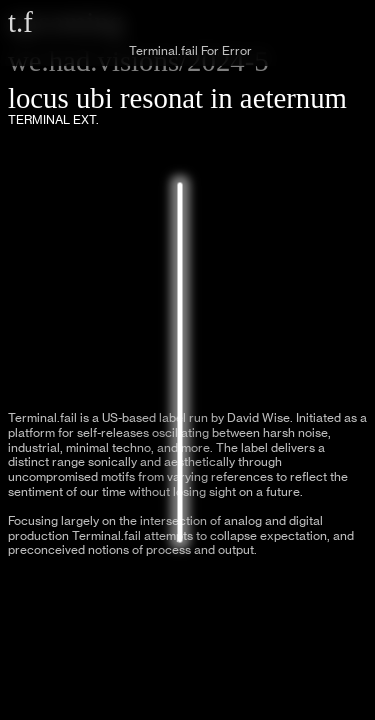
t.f (20, 22)
